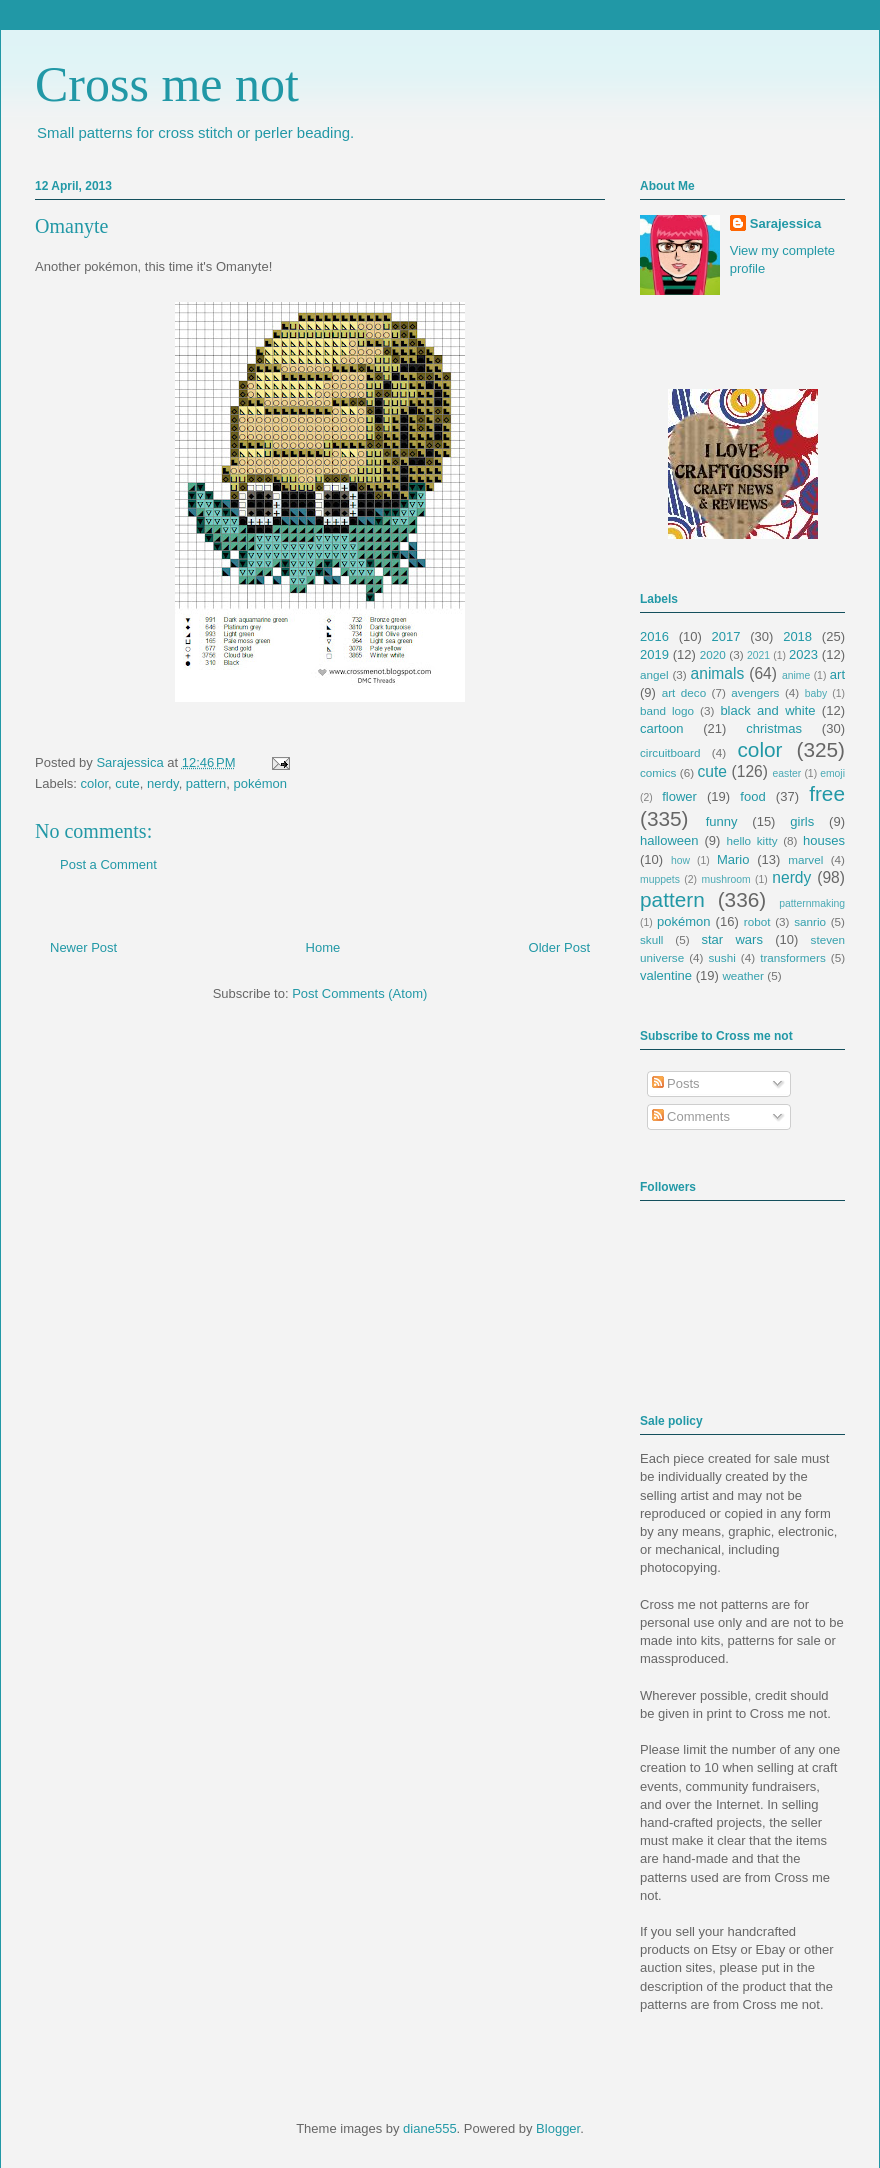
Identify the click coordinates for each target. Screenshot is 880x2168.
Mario (733, 859)
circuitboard (670, 752)
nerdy (163, 783)
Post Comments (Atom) (359, 993)
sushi (722, 957)
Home (323, 947)
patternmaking (812, 903)
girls (802, 821)
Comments (691, 1116)
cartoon (661, 728)
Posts (676, 1083)
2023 (803, 654)
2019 (654, 654)
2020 (713, 654)
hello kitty (751, 840)
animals (718, 673)
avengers (755, 692)
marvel (805, 859)
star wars (732, 939)
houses (824, 840)
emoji (832, 773)
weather (743, 975)
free (827, 793)
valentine (666, 975)
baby (816, 693)
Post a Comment (108, 864)
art (837, 674)
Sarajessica (131, 762)
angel (654, 674)
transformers (793, 957)
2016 (654, 636)
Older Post (559, 947)
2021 (758, 655)
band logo (667, 710)
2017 (726, 636)
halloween (669, 840)
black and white (767, 710)
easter (786, 773)
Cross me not (167, 84)
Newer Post (83, 947)
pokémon (260, 783)
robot (757, 921)
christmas (774, 728)
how (680, 860)
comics (658, 772)
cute (127, 783)
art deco (684, 692)
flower (679, 796)
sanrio (810, 921)
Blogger (558, 2128)
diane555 (430, 2128)
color (94, 783)
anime (796, 675)
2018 (797, 636)
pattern (206, 783)
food (752, 796)
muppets (660, 879)
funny (722, 821)
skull (651, 939)
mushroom (726, 879)
